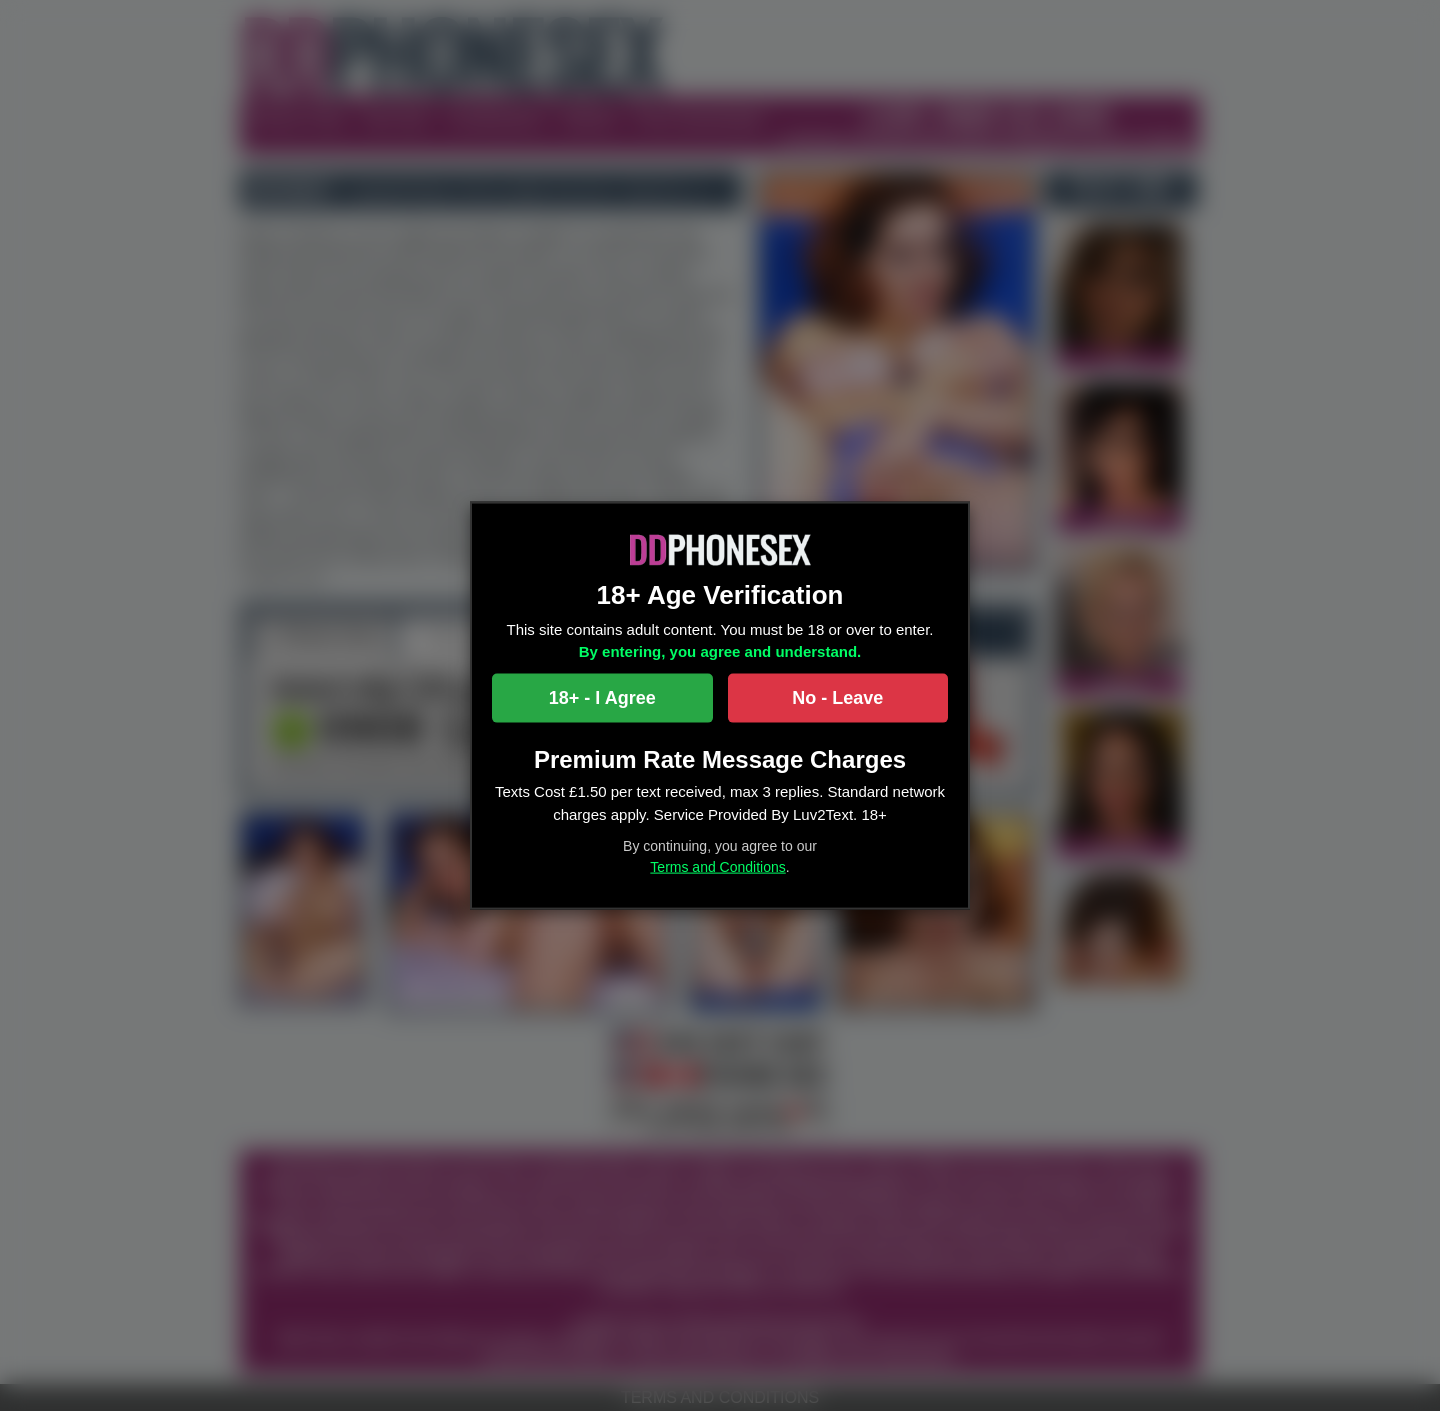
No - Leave (837, 697)
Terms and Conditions (717, 867)
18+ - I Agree (602, 697)
